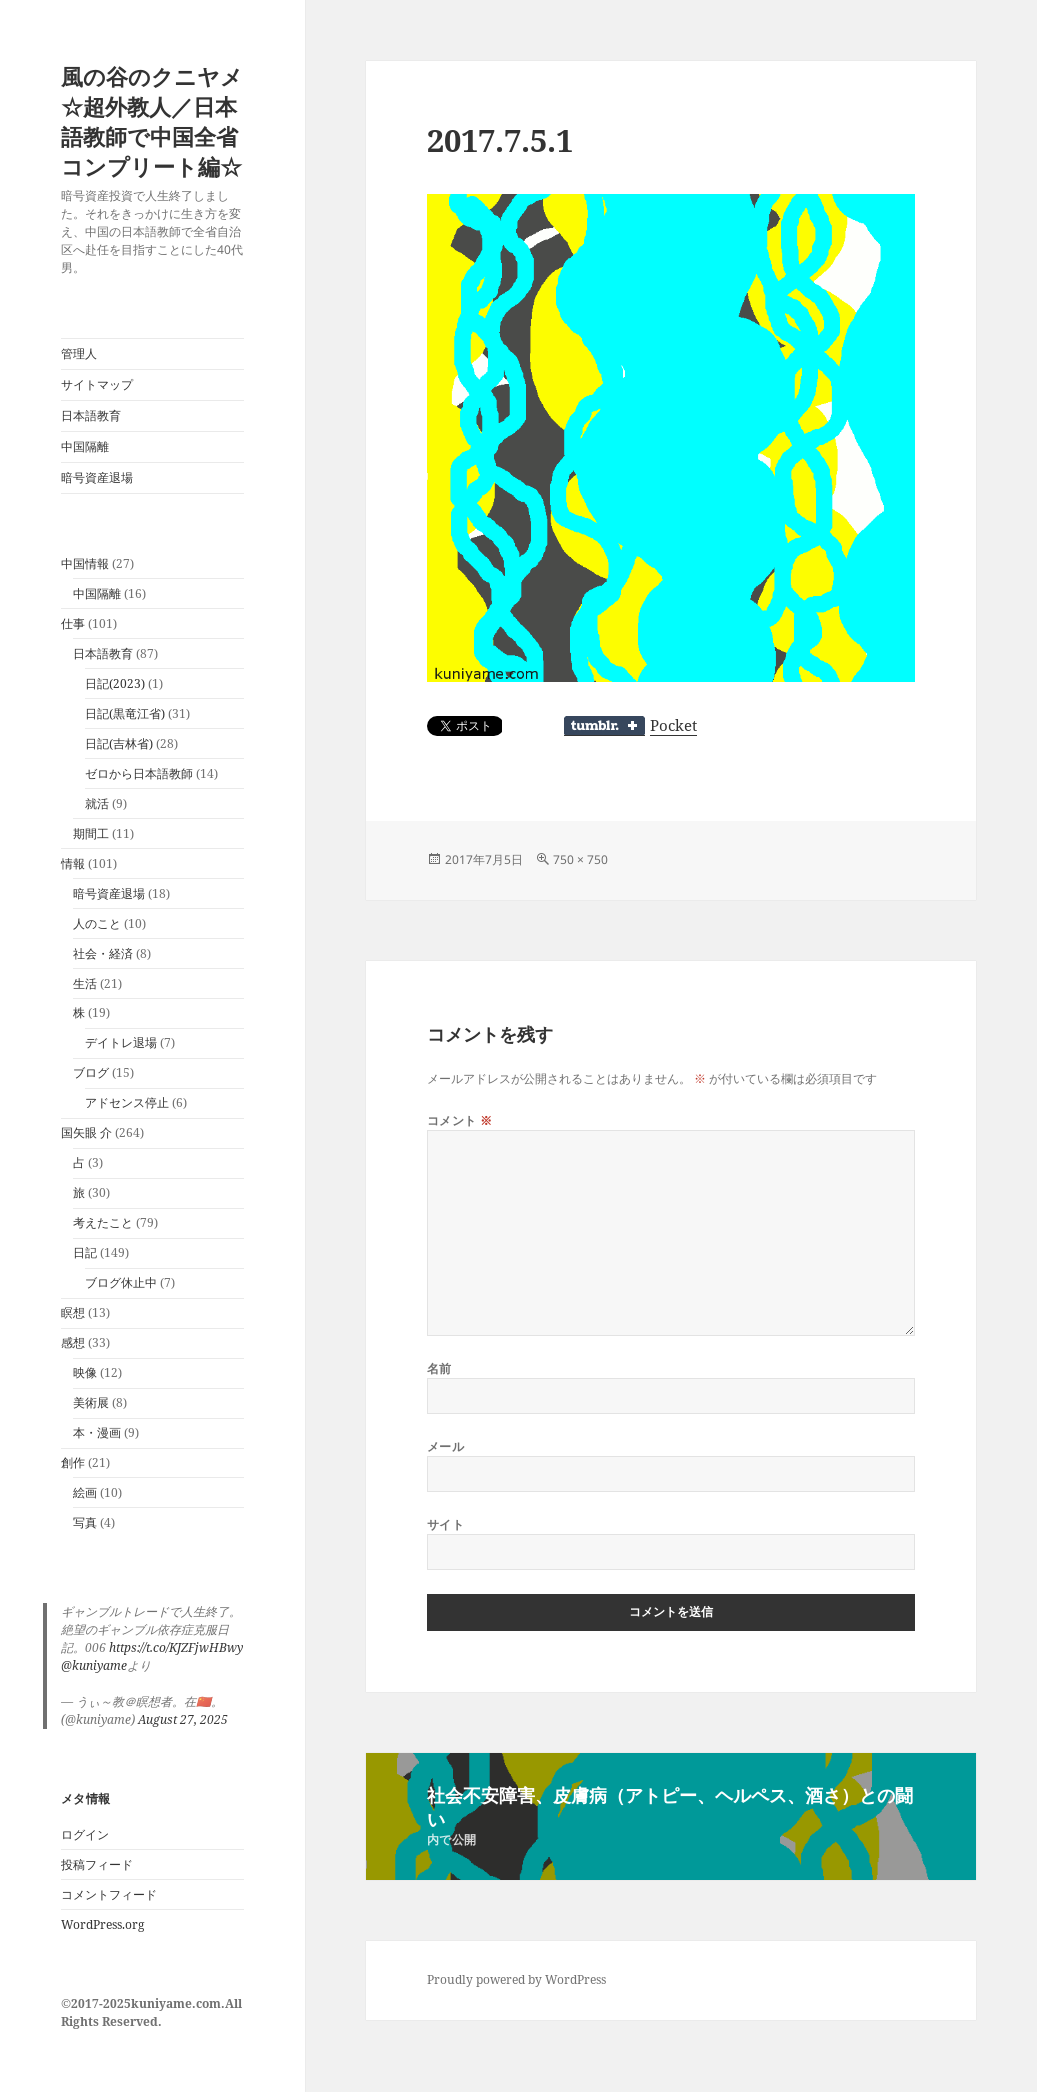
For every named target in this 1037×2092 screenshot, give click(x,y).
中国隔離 (85, 446)
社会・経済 (103, 953)
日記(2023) (115, 683)
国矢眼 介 (86, 1132)
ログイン (85, 1834)
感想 (73, 1342)
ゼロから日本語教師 (139, 773)
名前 (439, 1368)
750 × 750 (580, 859)
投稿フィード (97, 1864)
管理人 (79, 353)
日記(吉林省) (119, 743)
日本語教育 (91, 415)
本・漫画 (97, 1432)
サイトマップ (97, 384)
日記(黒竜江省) (125, 713)
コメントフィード (109, 1894)
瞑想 (73, 1312)
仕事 (73, 623)
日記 (85, 1252)
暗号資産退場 (97, 477)
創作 (73, 1462)
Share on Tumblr (604, 726)
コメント (460, 1120)
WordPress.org (102, 1924)
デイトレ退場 (121, 1042)
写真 (85, 1522)
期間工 (91, 833)
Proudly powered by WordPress (516, 1979)
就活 (97, 803)
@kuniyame (94, 1665)
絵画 (85, 1492)
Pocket (673, 725)
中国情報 (85, 563)
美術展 (91, 1402)
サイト (445, 1524)
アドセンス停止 (127, 1102)
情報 (73, 863)
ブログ (91, 1072)
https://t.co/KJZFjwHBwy (176, 1647)
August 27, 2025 (183, 1719)
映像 (85, 1372)
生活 (85, 983)
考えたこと (103, 1222)
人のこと (97, 923)
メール (445, 1446)
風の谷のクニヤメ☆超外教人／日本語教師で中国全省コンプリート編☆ (152, 121)
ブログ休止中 (121, 1282)
